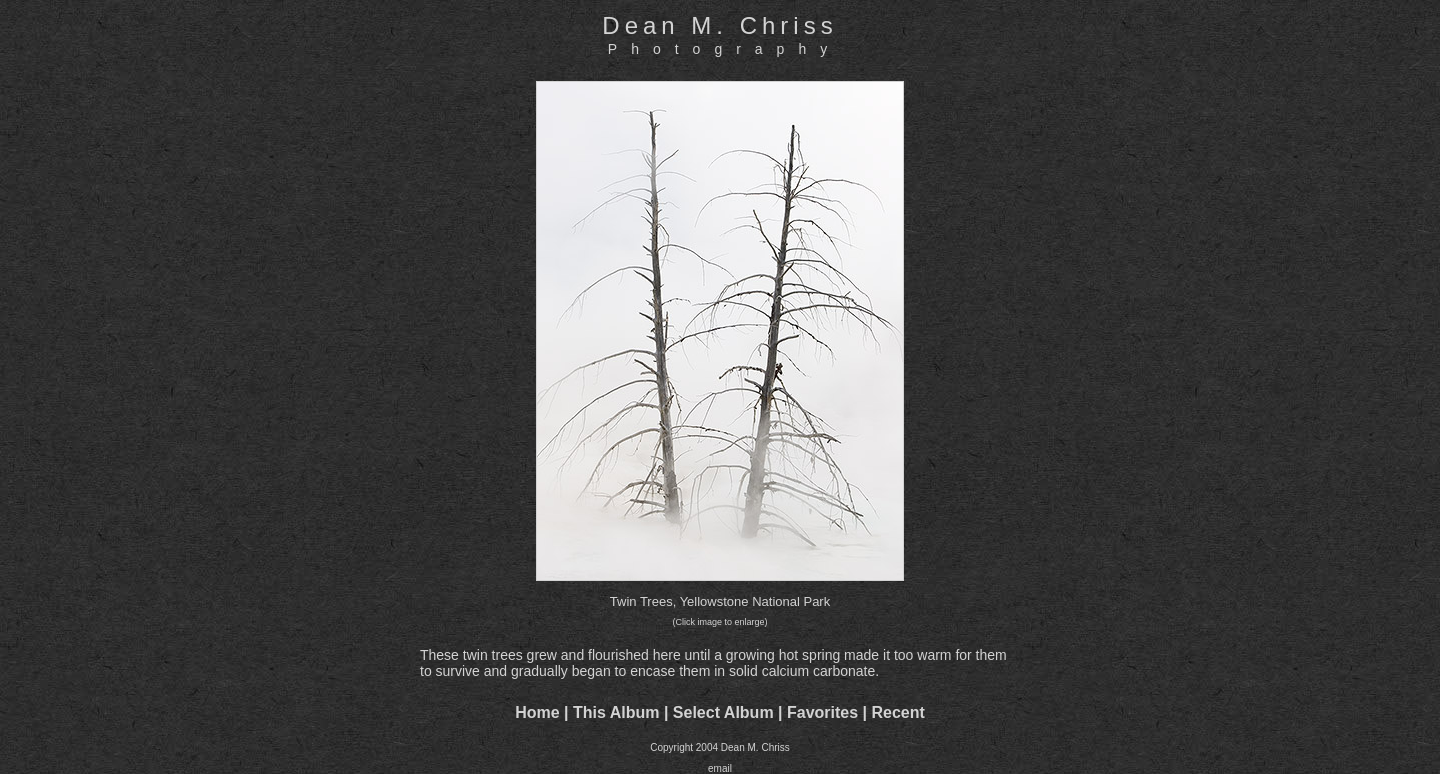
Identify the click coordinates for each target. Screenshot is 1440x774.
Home (537, 712)
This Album (616, 712)
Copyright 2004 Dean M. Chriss (720, 747)
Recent (898, 712)
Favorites (822, 712)
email (720, 768)
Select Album (723, 712)
